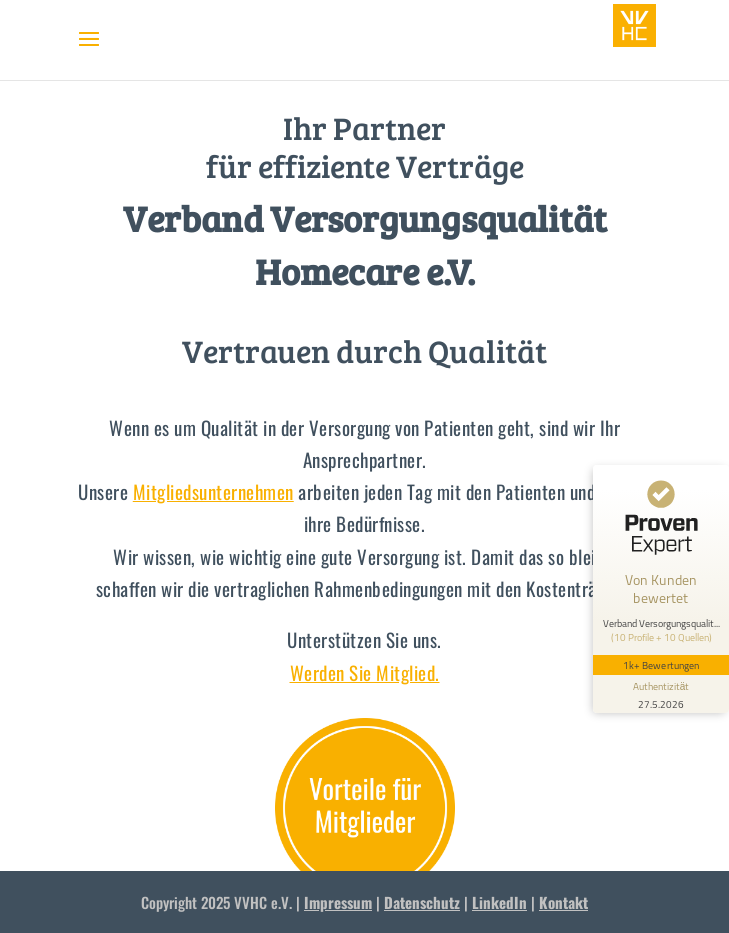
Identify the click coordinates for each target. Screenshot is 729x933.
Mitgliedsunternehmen (213, 491)
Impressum (338, 902)
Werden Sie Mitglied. (365, 672)
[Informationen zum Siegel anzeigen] (661, 694)
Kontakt (563, 902)
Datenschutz (422, 902)
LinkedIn (499, 902)
